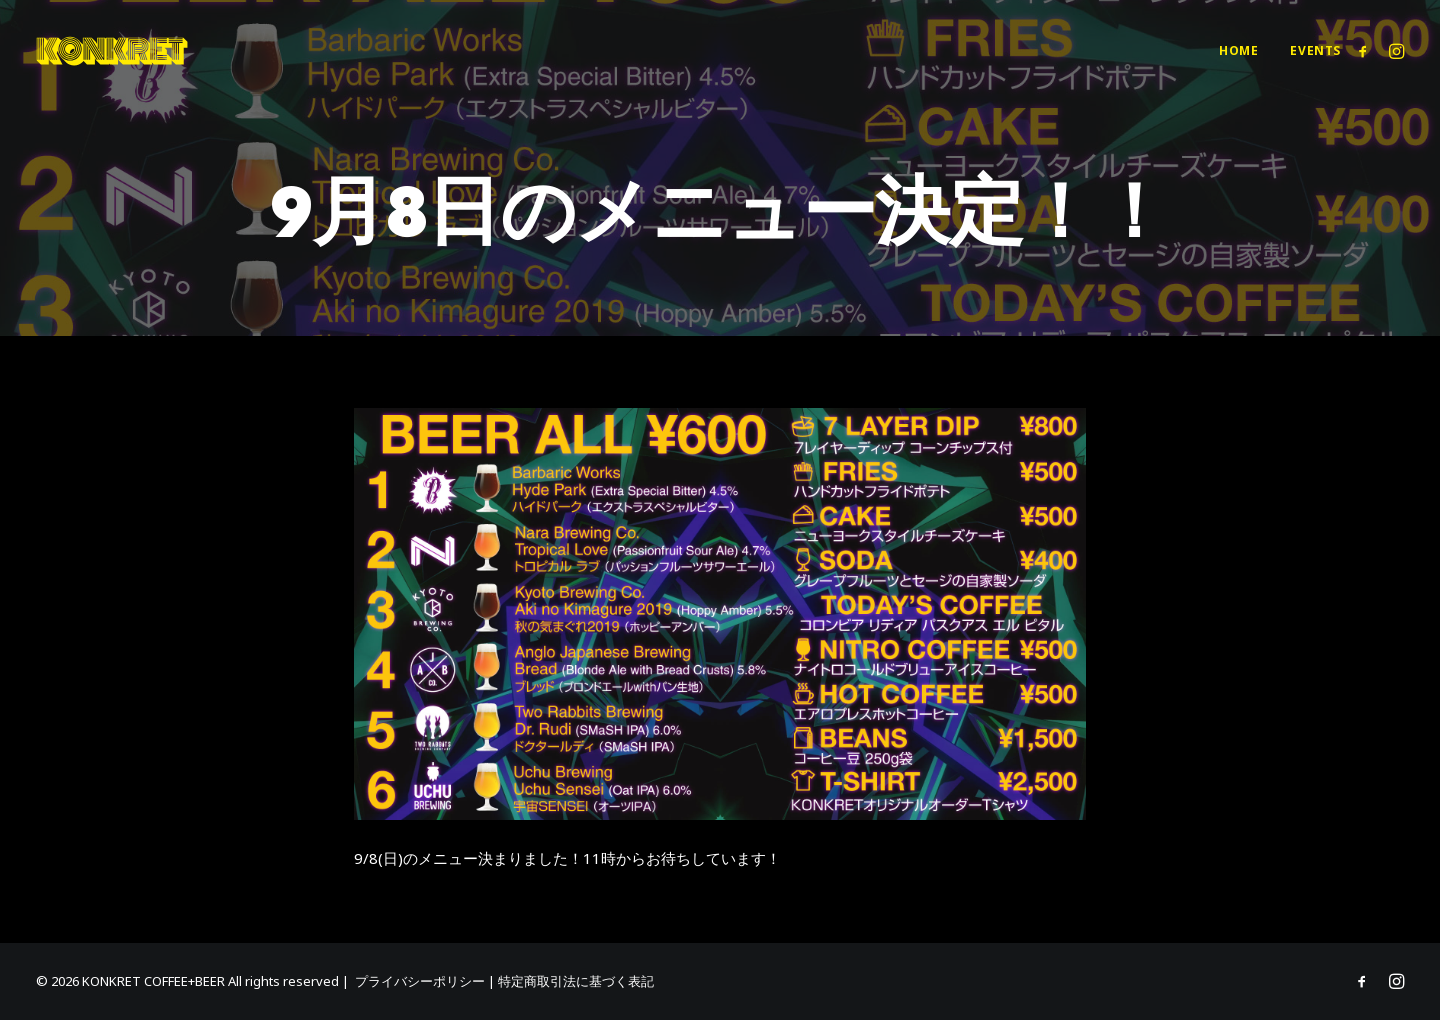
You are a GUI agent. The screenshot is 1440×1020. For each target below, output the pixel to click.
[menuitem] (1238, 51)
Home (1238, 50)
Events (1315, 50)
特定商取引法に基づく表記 (576, 981)
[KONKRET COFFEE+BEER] (112, 51)
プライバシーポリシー (420, 981)
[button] (1366, 51)
